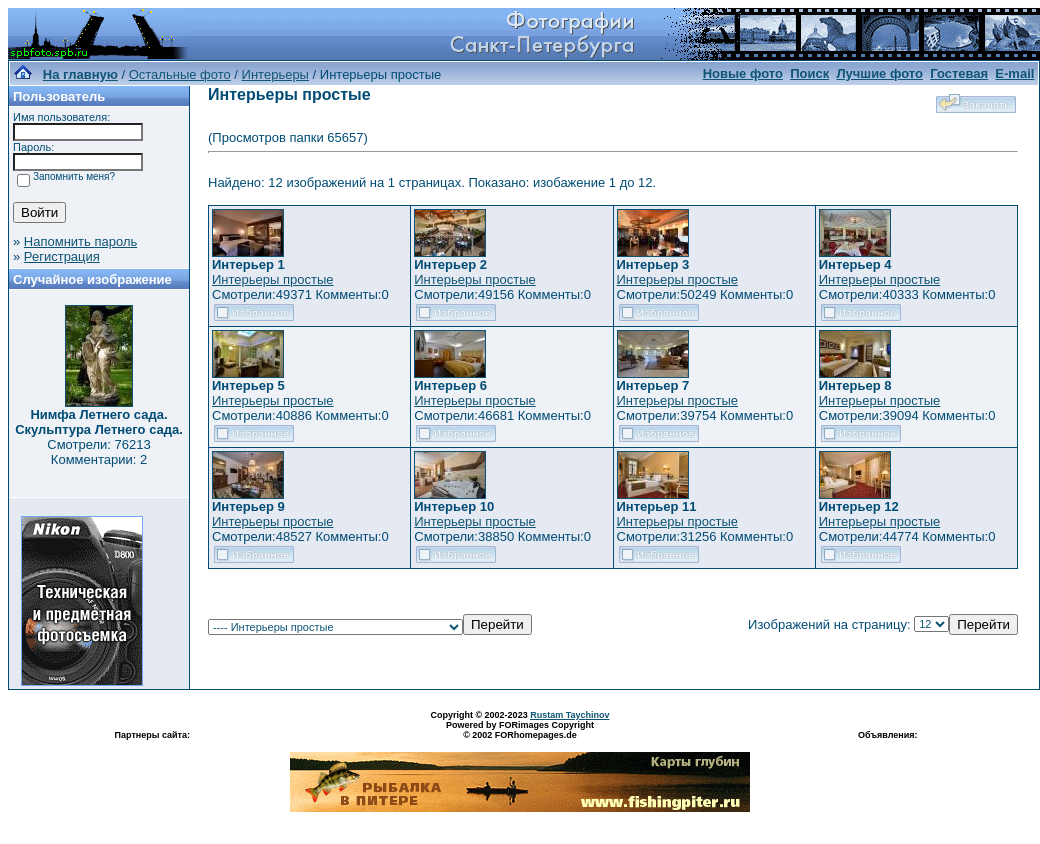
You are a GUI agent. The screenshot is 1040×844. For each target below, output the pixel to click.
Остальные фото (180, 74)
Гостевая (959, 73)
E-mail (1014, 73)
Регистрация (62, 256)
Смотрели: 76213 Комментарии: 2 (98, 452)
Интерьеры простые (273, 279)
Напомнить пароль (80, 241)
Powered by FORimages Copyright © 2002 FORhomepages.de (520, 730)
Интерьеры (275, 74)
